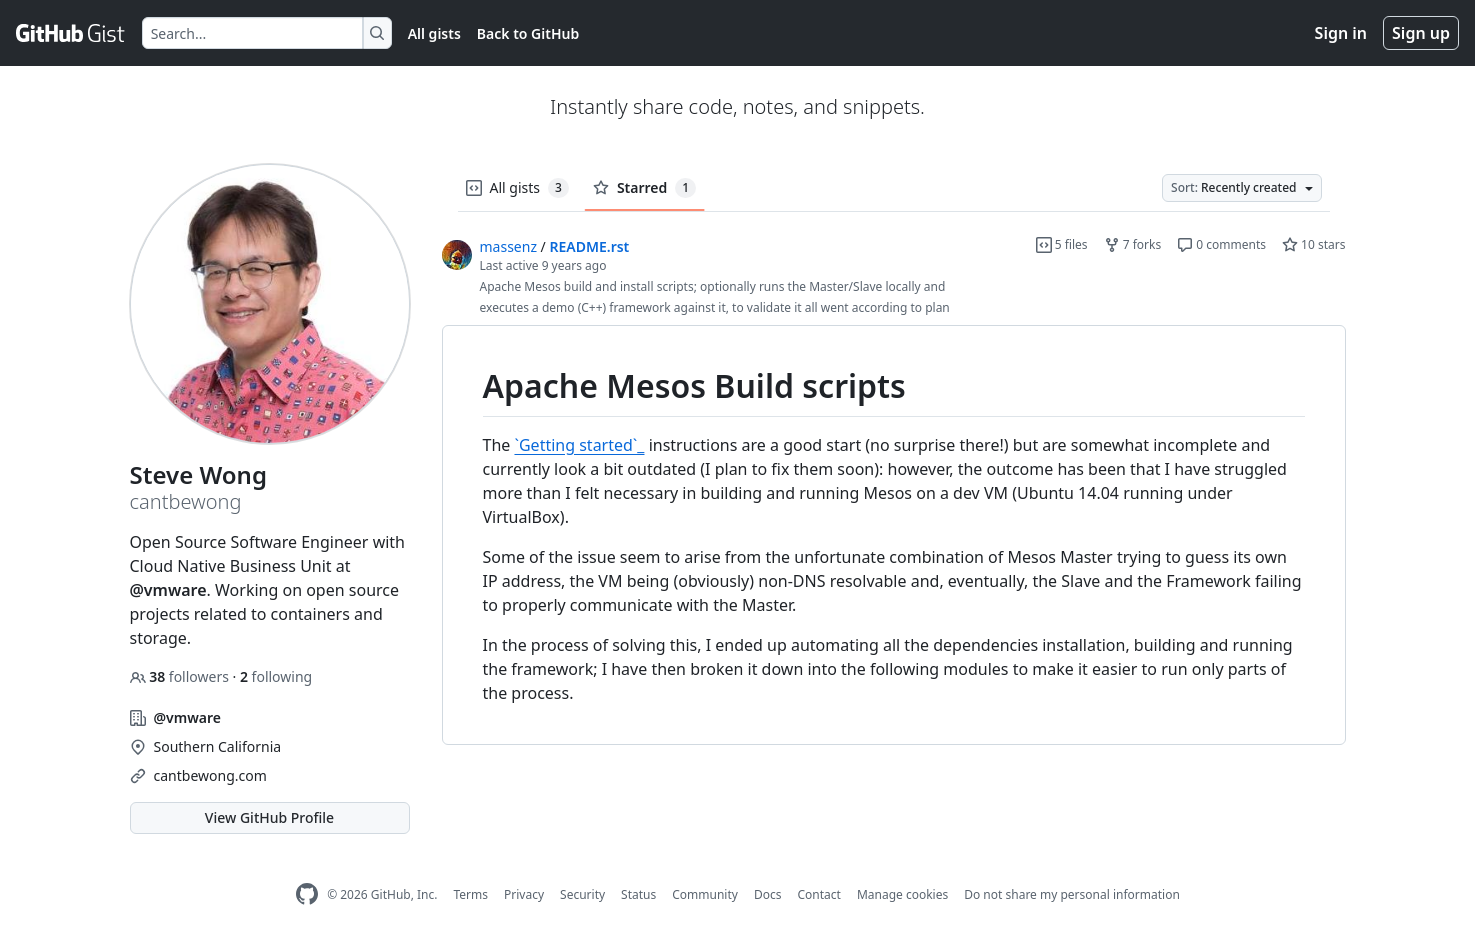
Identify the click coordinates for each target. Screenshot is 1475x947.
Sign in (1341, 33)
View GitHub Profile (269, 817)
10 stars (1313, 244)
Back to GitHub (528, 33)
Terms (470, 894)
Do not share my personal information (1072, 894)
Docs (768, 894)
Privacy (524, 894)
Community (705, 894)
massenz (508, 246)
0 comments (1221, 244)
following (276, 676)
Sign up (1421, 33)
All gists (434, 33)
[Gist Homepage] (71, 33)
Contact (818, 894)
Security (582, 894)
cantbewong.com (210, 775)
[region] (894, 535)
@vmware (168, 590)
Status (638, 894)
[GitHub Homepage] (307, 894)
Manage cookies (902, 894)
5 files (1062, 244)
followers (181, 676)
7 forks (1133, 244)
